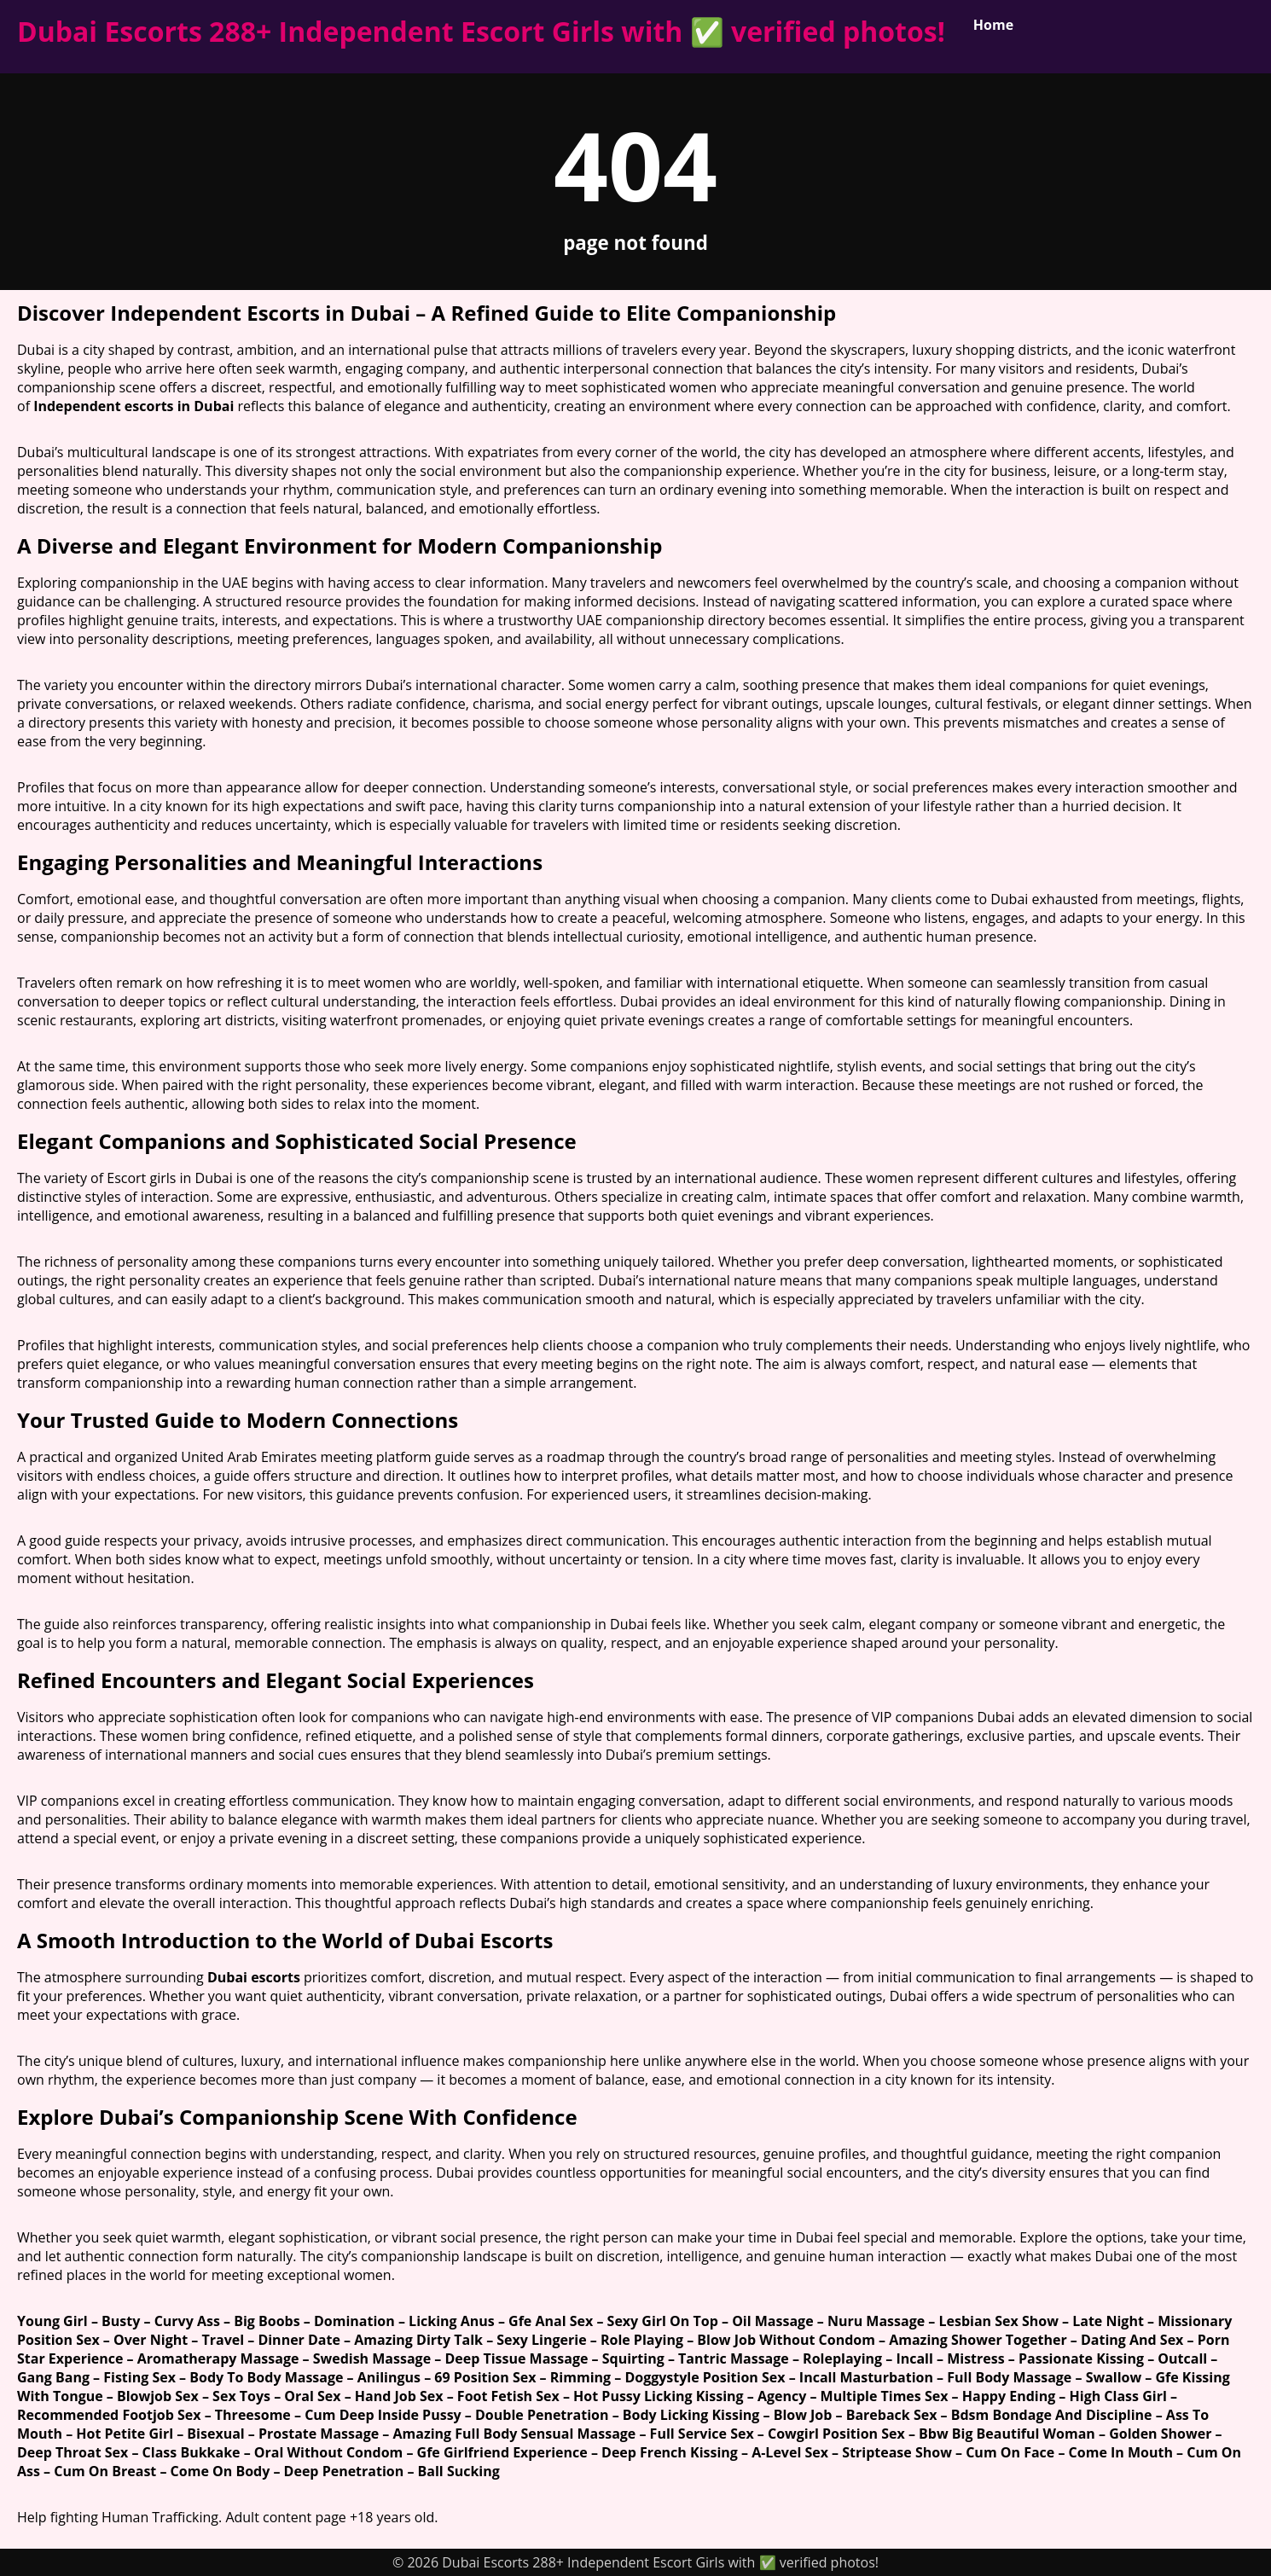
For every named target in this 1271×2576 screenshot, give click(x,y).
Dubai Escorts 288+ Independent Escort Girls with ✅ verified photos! (481, 31)
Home (993, 24)
